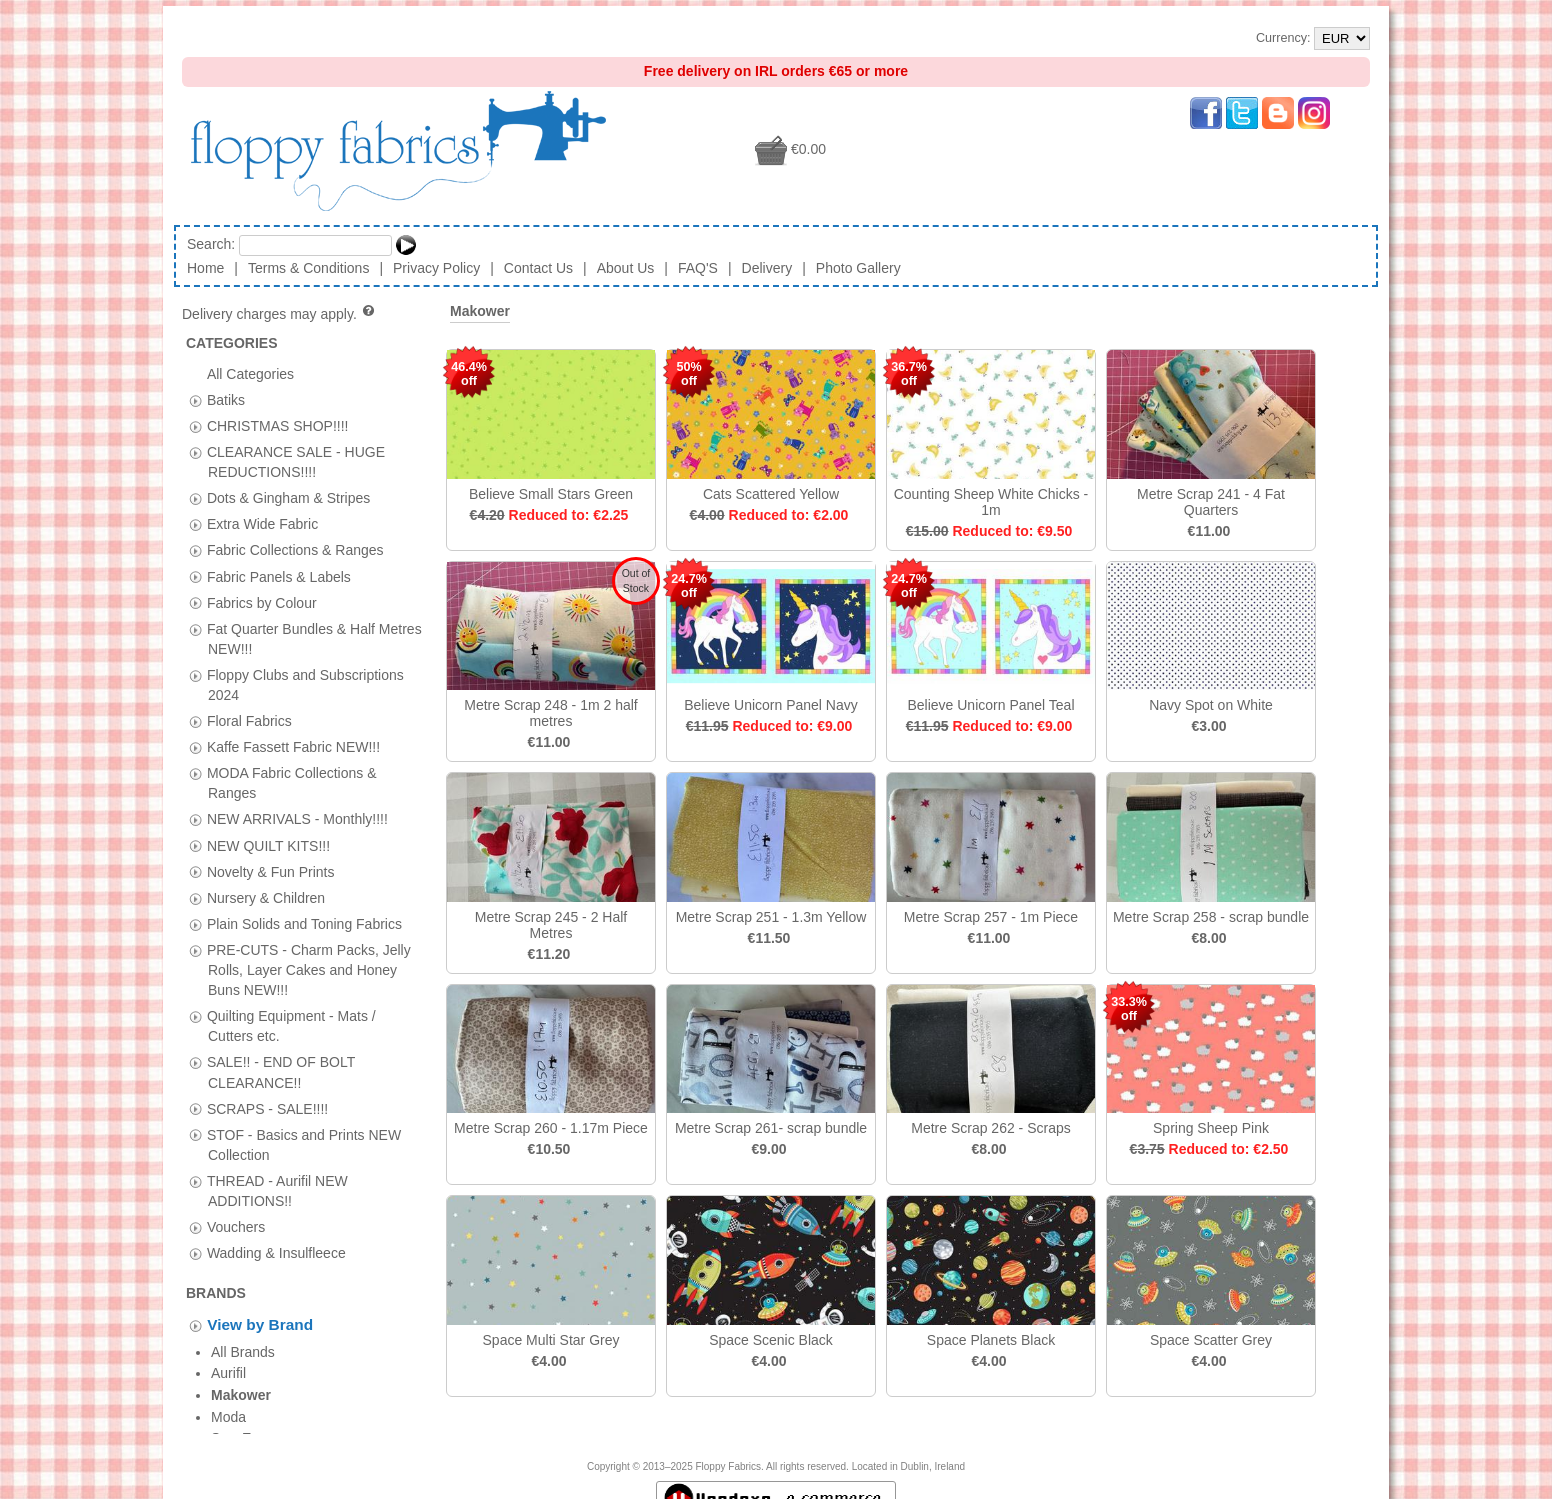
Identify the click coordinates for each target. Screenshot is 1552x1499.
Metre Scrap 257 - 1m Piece (991, 917)
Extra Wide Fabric (262, 524)
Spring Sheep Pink (1211, 1128)
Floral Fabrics (249, 721)
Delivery (767, 268)
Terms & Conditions (308, 268)
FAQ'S (698, 268)
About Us (626, 268)
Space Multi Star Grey (551, 1340)
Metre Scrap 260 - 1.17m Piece (551, 1128)
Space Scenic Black (771, 1340)
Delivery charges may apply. (279, 314)
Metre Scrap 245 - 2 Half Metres (551, 925)
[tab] (195, 400)
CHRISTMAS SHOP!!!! (278, 425)
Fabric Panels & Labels (279, 576)
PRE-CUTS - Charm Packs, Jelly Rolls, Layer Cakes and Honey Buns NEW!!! (309, 969)
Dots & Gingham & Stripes (288, 498)
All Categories (250, 373)
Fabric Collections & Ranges (295, 550)
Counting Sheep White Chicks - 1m (991, 502)
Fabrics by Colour (262, 602)
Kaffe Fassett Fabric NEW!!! (293, 747)
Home (205, 268)
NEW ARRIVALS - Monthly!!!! (297, 819)
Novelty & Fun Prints (271, 871)
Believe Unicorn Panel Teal (990, 705)
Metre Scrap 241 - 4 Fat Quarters (1211, 502)
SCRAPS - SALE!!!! (267, 1108)
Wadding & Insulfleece (276, 1253)
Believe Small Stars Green (551, 494)
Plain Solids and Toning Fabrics (304, 923)
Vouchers (236, 1227)
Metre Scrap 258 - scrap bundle (1211, 917)
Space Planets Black (991, 1340)
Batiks (226, 399)
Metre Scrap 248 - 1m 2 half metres (551, 713)
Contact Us (538, 268)
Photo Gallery (858, 268)
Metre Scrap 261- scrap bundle (771, 1128)
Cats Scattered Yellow (771, 494)
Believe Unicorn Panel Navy (771, 705)
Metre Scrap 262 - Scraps (991, 1128)
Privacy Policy (436, 268)
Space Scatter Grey (1211, 1340)
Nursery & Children (266, 897)
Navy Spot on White (1211, 705)
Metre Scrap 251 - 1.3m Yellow (771, 917)
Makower (480, 311)
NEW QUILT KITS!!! (268, 845)
